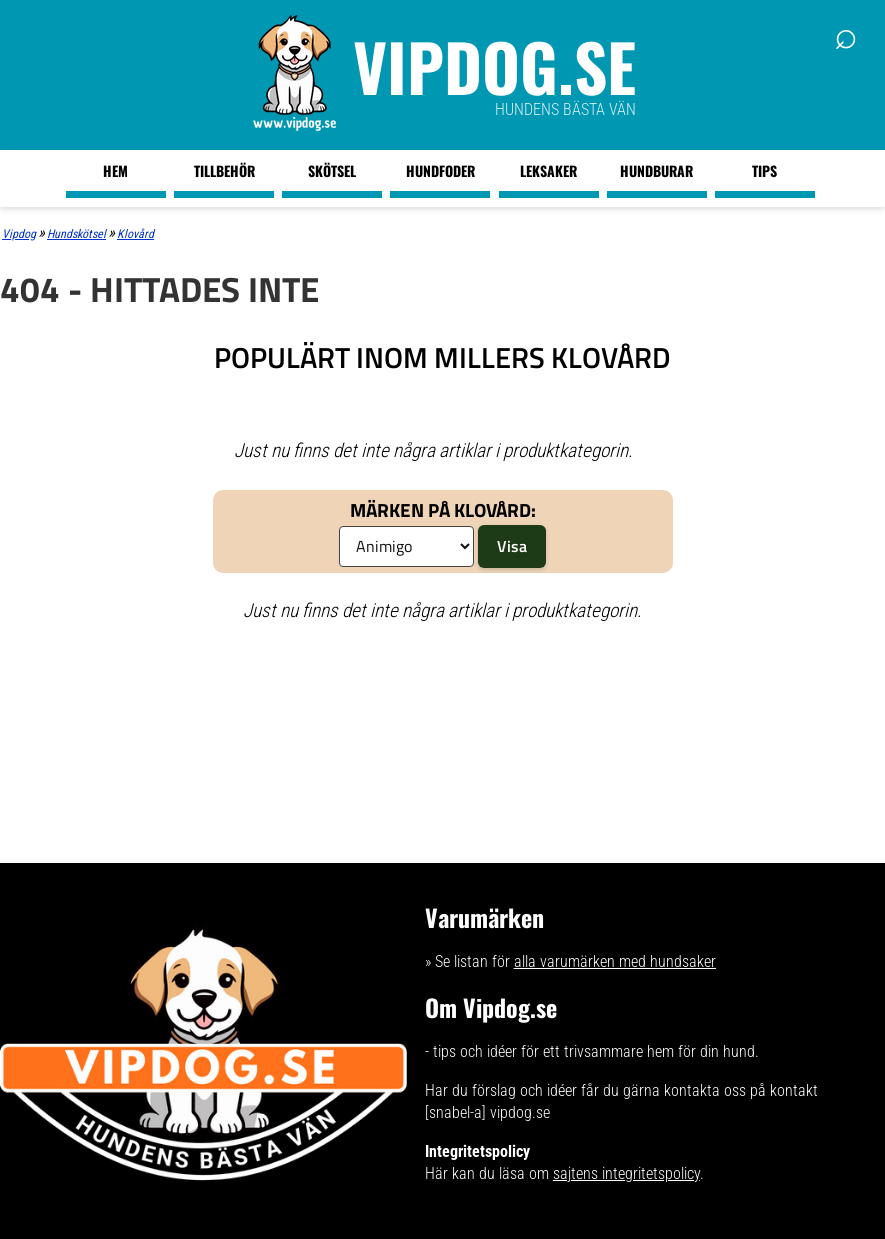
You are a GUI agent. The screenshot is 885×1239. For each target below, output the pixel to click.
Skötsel (332, 170)
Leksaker (548, 170)
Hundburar (656, 170)
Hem (115, 170)
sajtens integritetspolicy (626, 1173)
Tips (764, 170)
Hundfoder (440, 170)
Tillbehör (224, 170)
